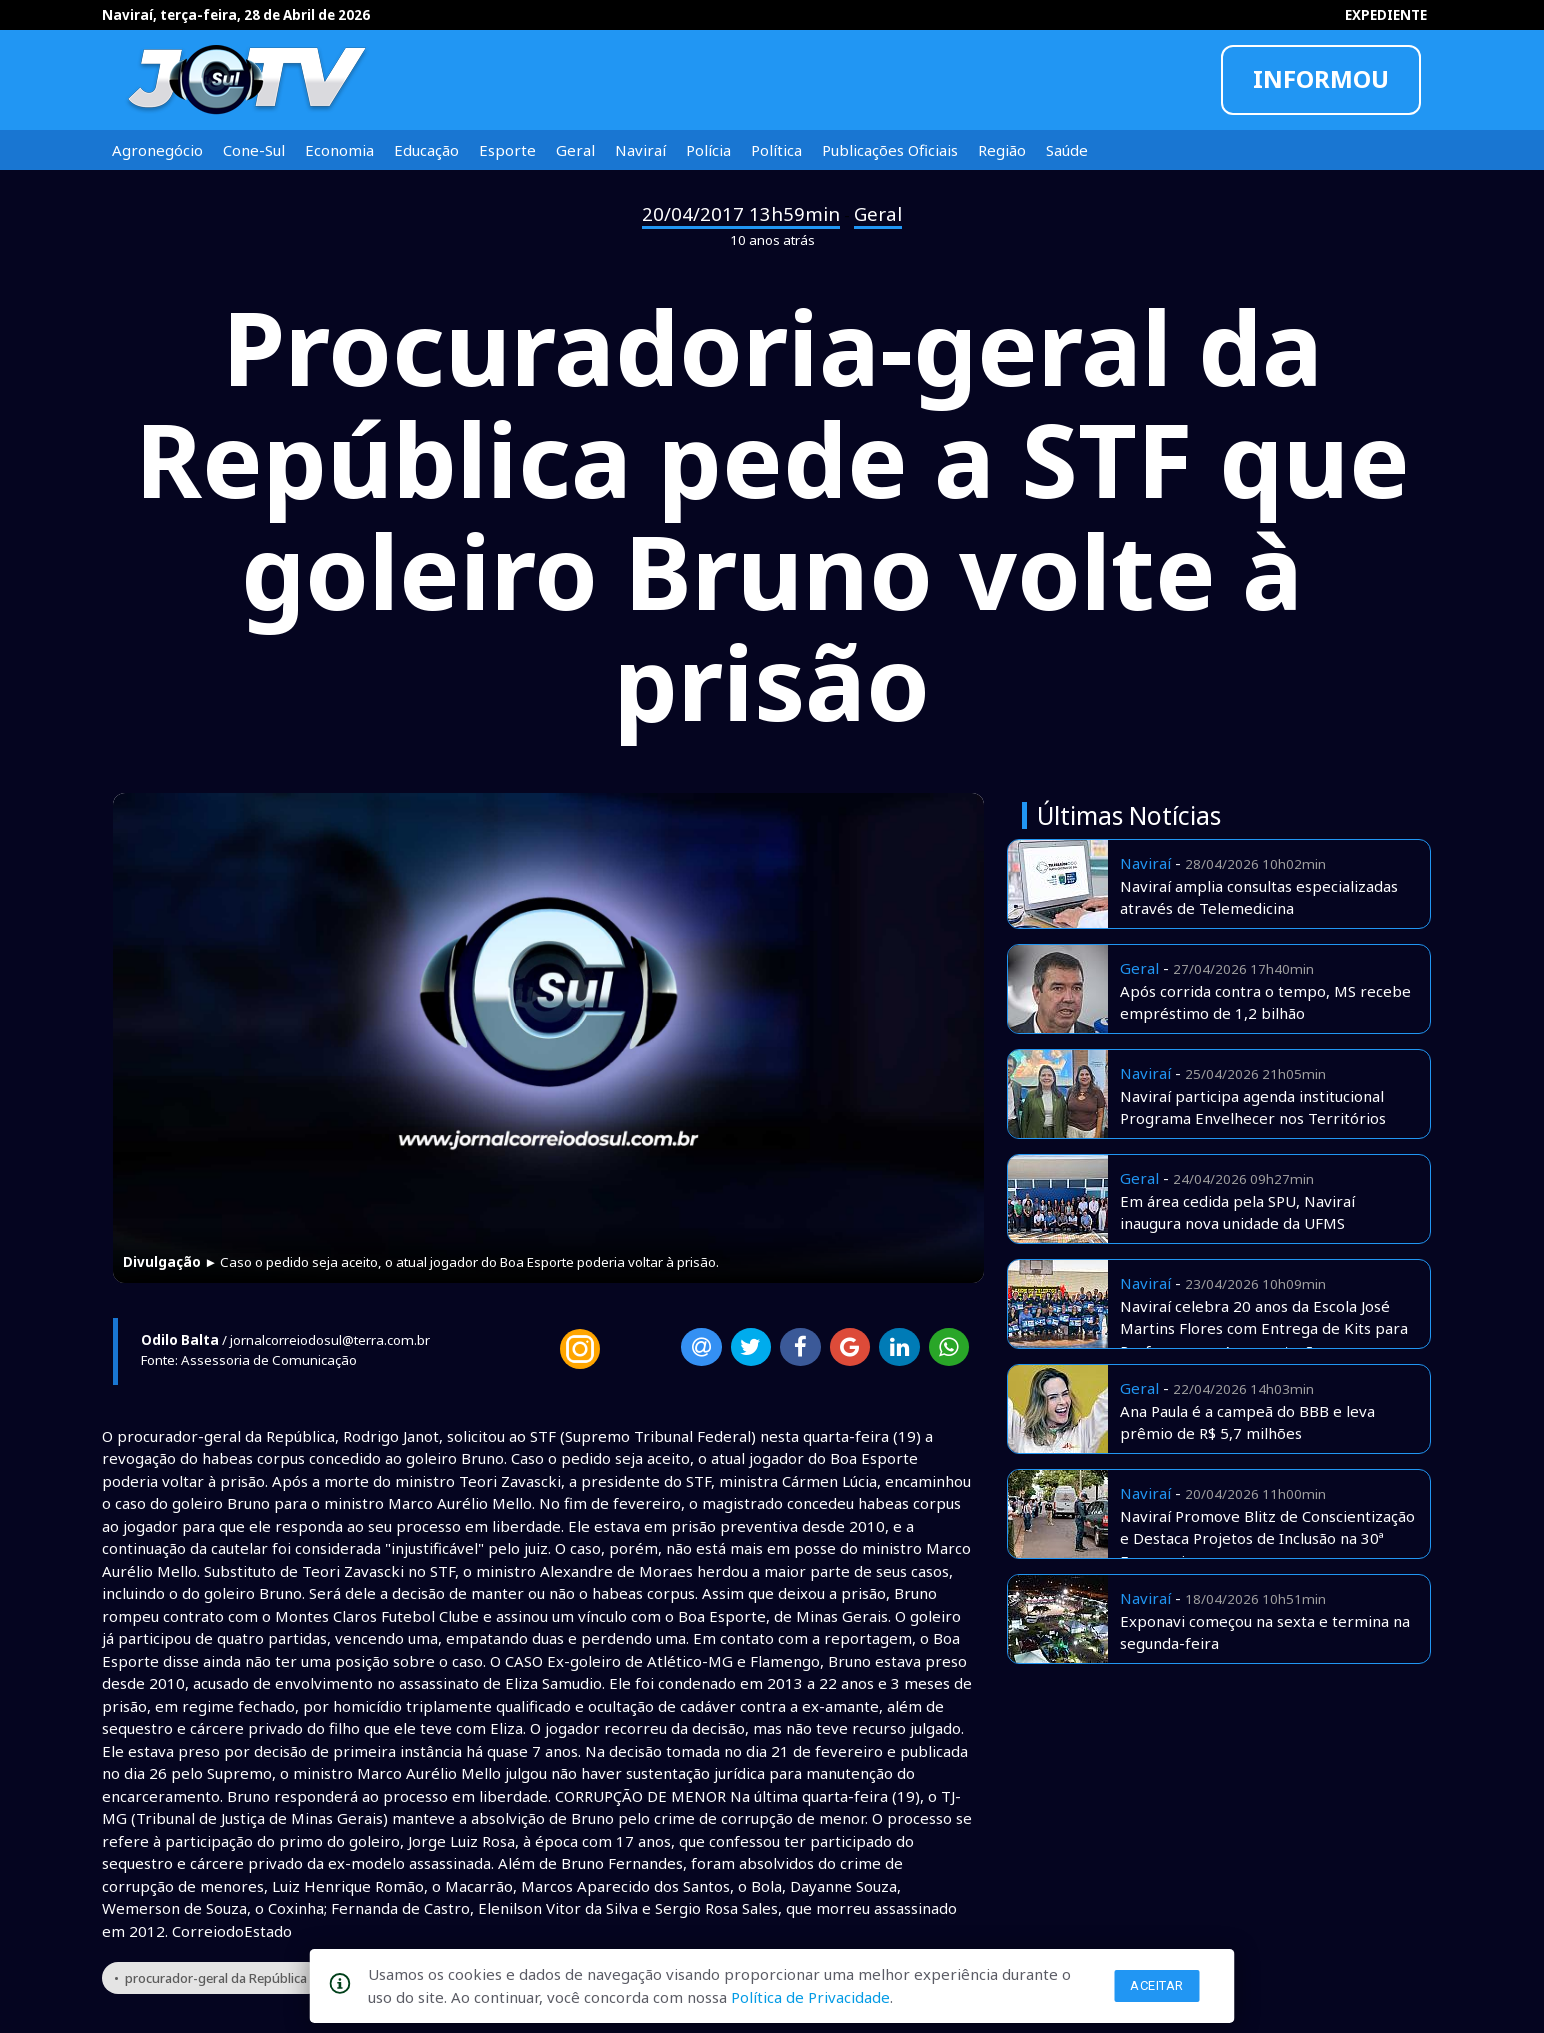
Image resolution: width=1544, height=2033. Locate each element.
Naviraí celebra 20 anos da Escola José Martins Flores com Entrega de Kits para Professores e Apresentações (1264, 1328)
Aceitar (1157, 1985)
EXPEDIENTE (1386, 15)
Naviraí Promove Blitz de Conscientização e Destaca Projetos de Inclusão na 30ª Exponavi (1267, 1538)
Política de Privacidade (810, 1997)
